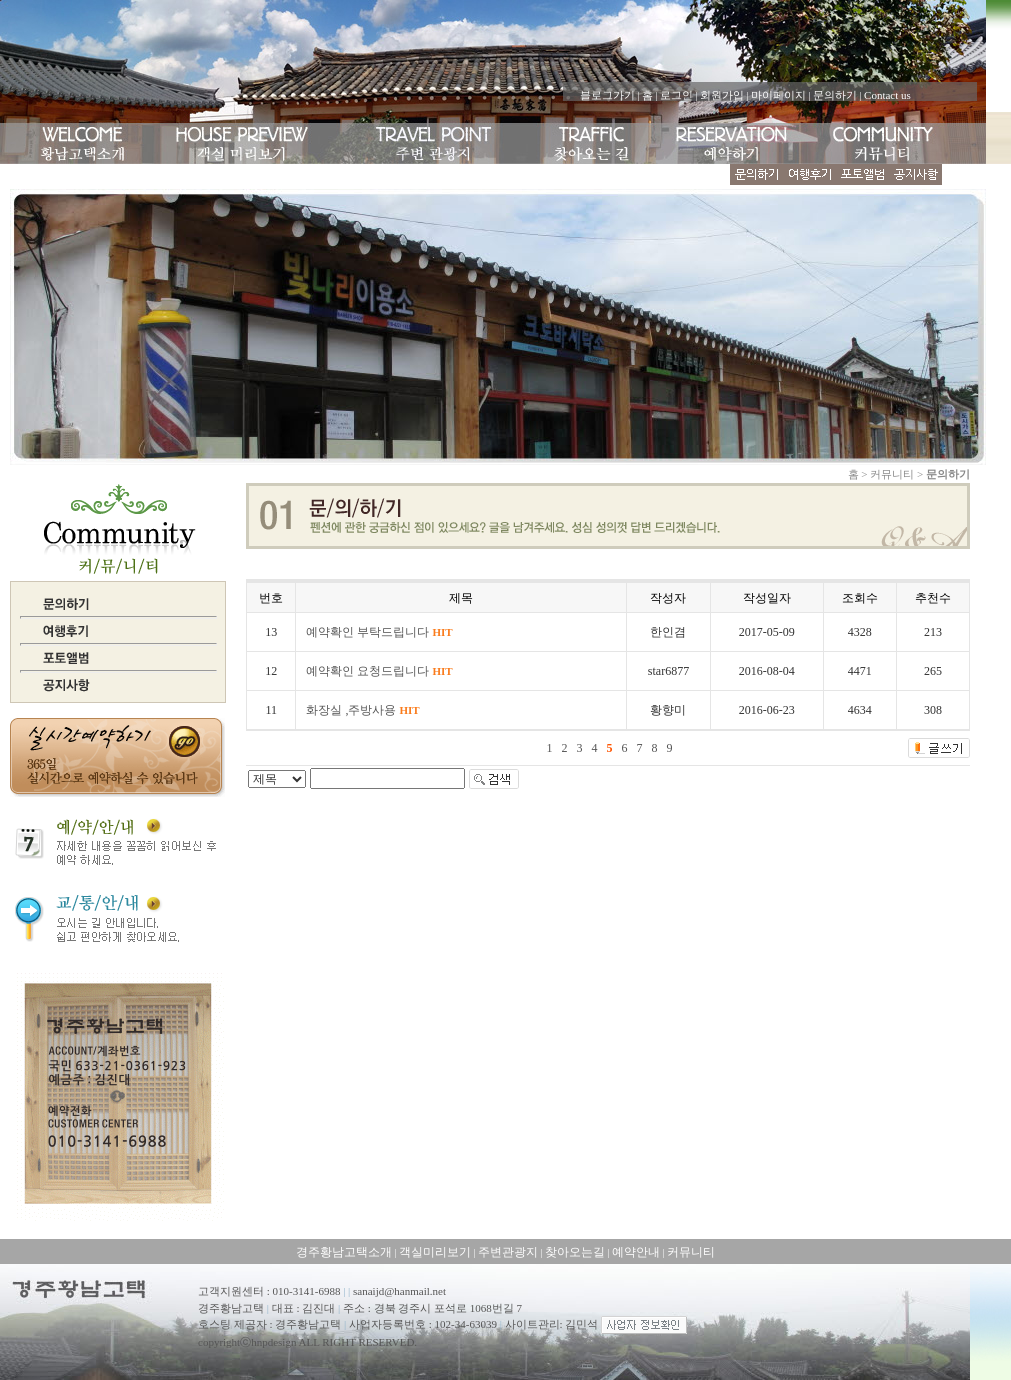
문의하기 (835, 95)
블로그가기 (607, 95)
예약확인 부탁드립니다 (379, 632)
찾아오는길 (575, 1252)
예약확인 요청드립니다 (379, 671)
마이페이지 (778, 95)
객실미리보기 (435, 1252)
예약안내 (636, 1252)
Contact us (887, 95)
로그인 (676, 95)
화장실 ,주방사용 (362, 710)
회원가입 (722, 95)
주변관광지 (508, 1252)
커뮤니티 (691, 1252)
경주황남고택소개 (344, 1252)
